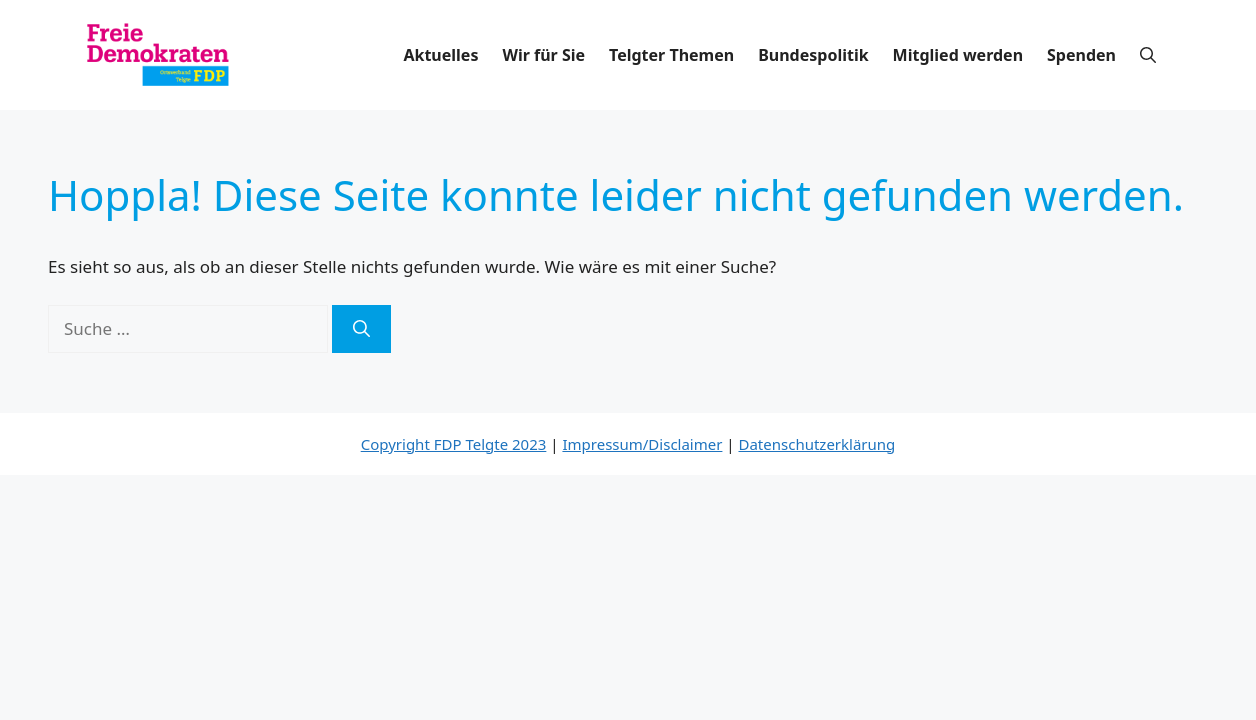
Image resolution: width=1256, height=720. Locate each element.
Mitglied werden (958, 55)
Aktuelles (440, 55)
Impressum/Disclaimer (642, 444)
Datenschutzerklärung (817, 444)
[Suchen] (361, 329)
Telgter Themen (671, 55)
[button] (1148, 55)
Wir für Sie (543, 55)
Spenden (1081, 55)
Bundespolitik (813, 55)
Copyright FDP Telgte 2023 (454, 444)
